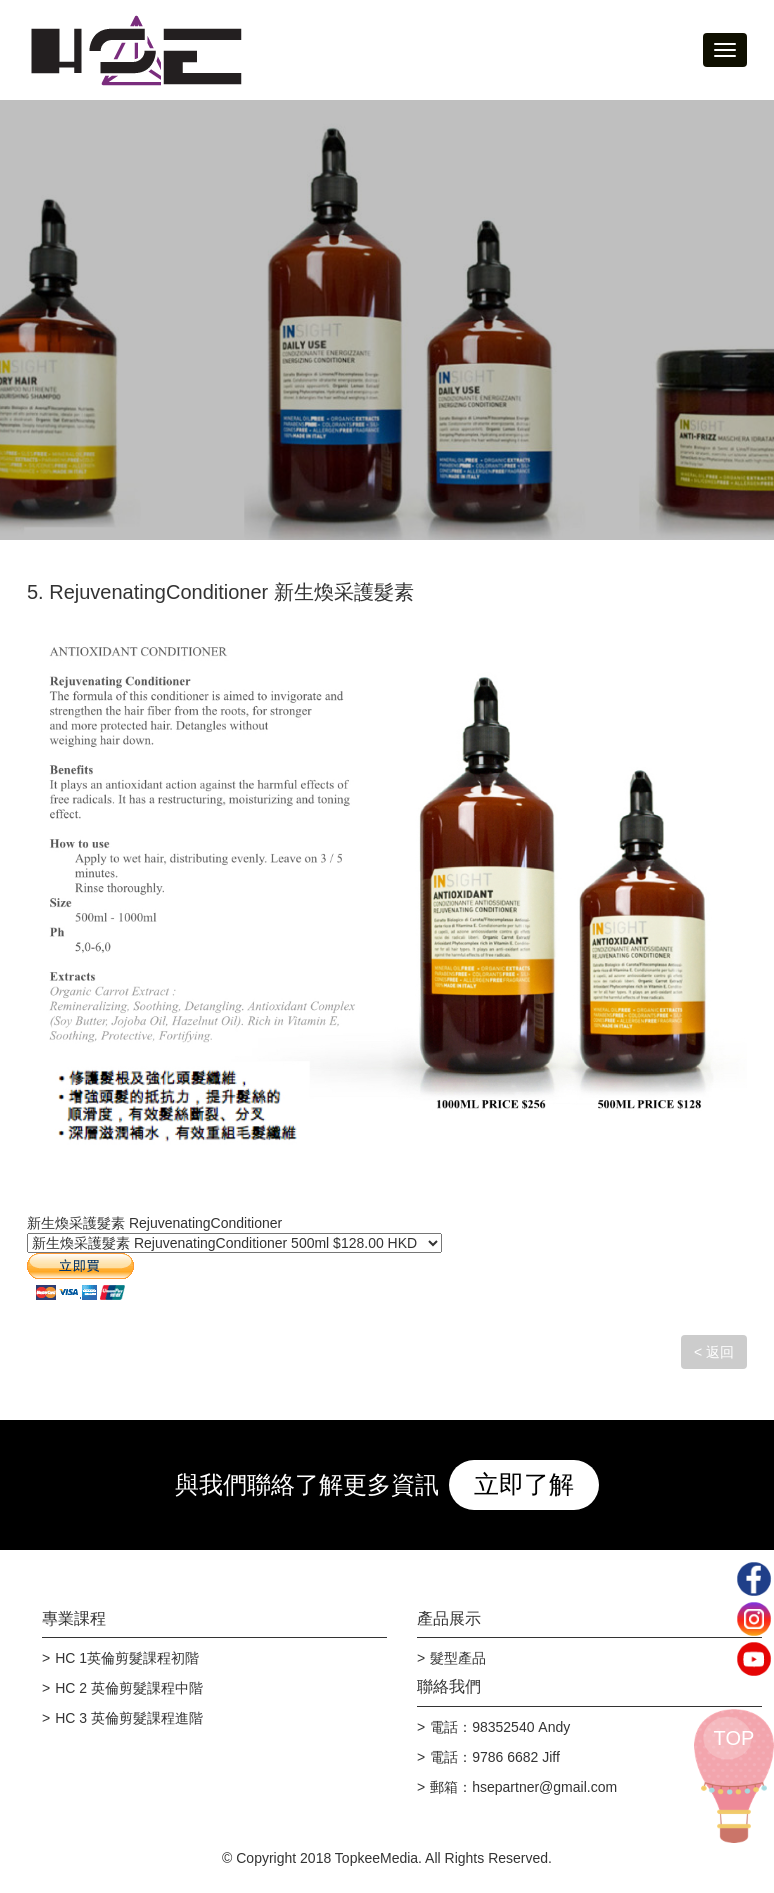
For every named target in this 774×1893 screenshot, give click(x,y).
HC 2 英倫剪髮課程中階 (129, 1688)
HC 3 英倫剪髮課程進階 (129, 1718)
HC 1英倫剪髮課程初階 (127, 1658)
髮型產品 (458, 1658)
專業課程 (74, 1618)
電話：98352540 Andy (500, 1727)
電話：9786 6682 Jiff (495, 1757)
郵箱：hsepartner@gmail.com (523, 1787)
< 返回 (714, 1352)
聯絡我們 (449, 1686)
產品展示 (449, 1618)
